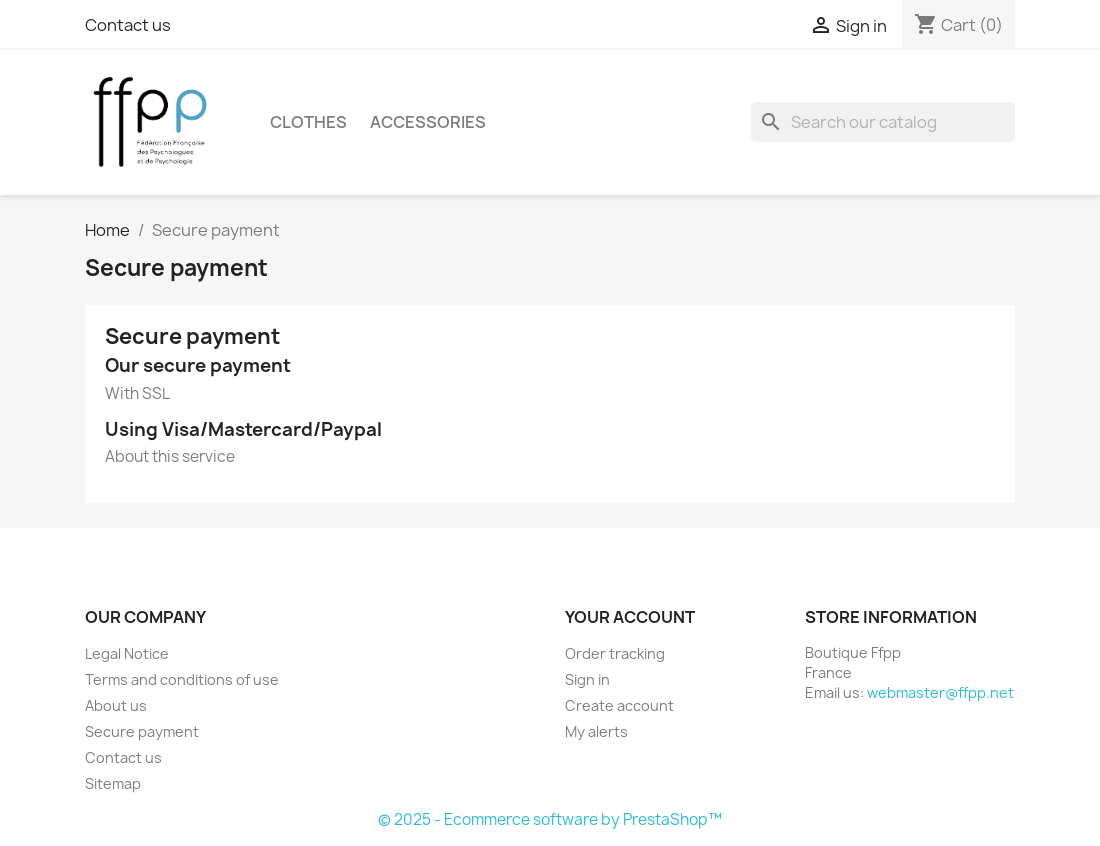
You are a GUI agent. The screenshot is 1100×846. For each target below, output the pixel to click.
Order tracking (615, 653)
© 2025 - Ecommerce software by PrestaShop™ (550, 819)
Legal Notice (127, 653)
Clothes (308, 122)
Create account (619, 705)
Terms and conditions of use (182, 679)
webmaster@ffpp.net (940, 692)
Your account (630, 617)
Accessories (428, 122)
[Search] (883, 122)
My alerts (596, 731)
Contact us (128, 25)
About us (116, 705)
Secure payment (142, 731)
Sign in (587, 679)
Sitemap (113, 783)
